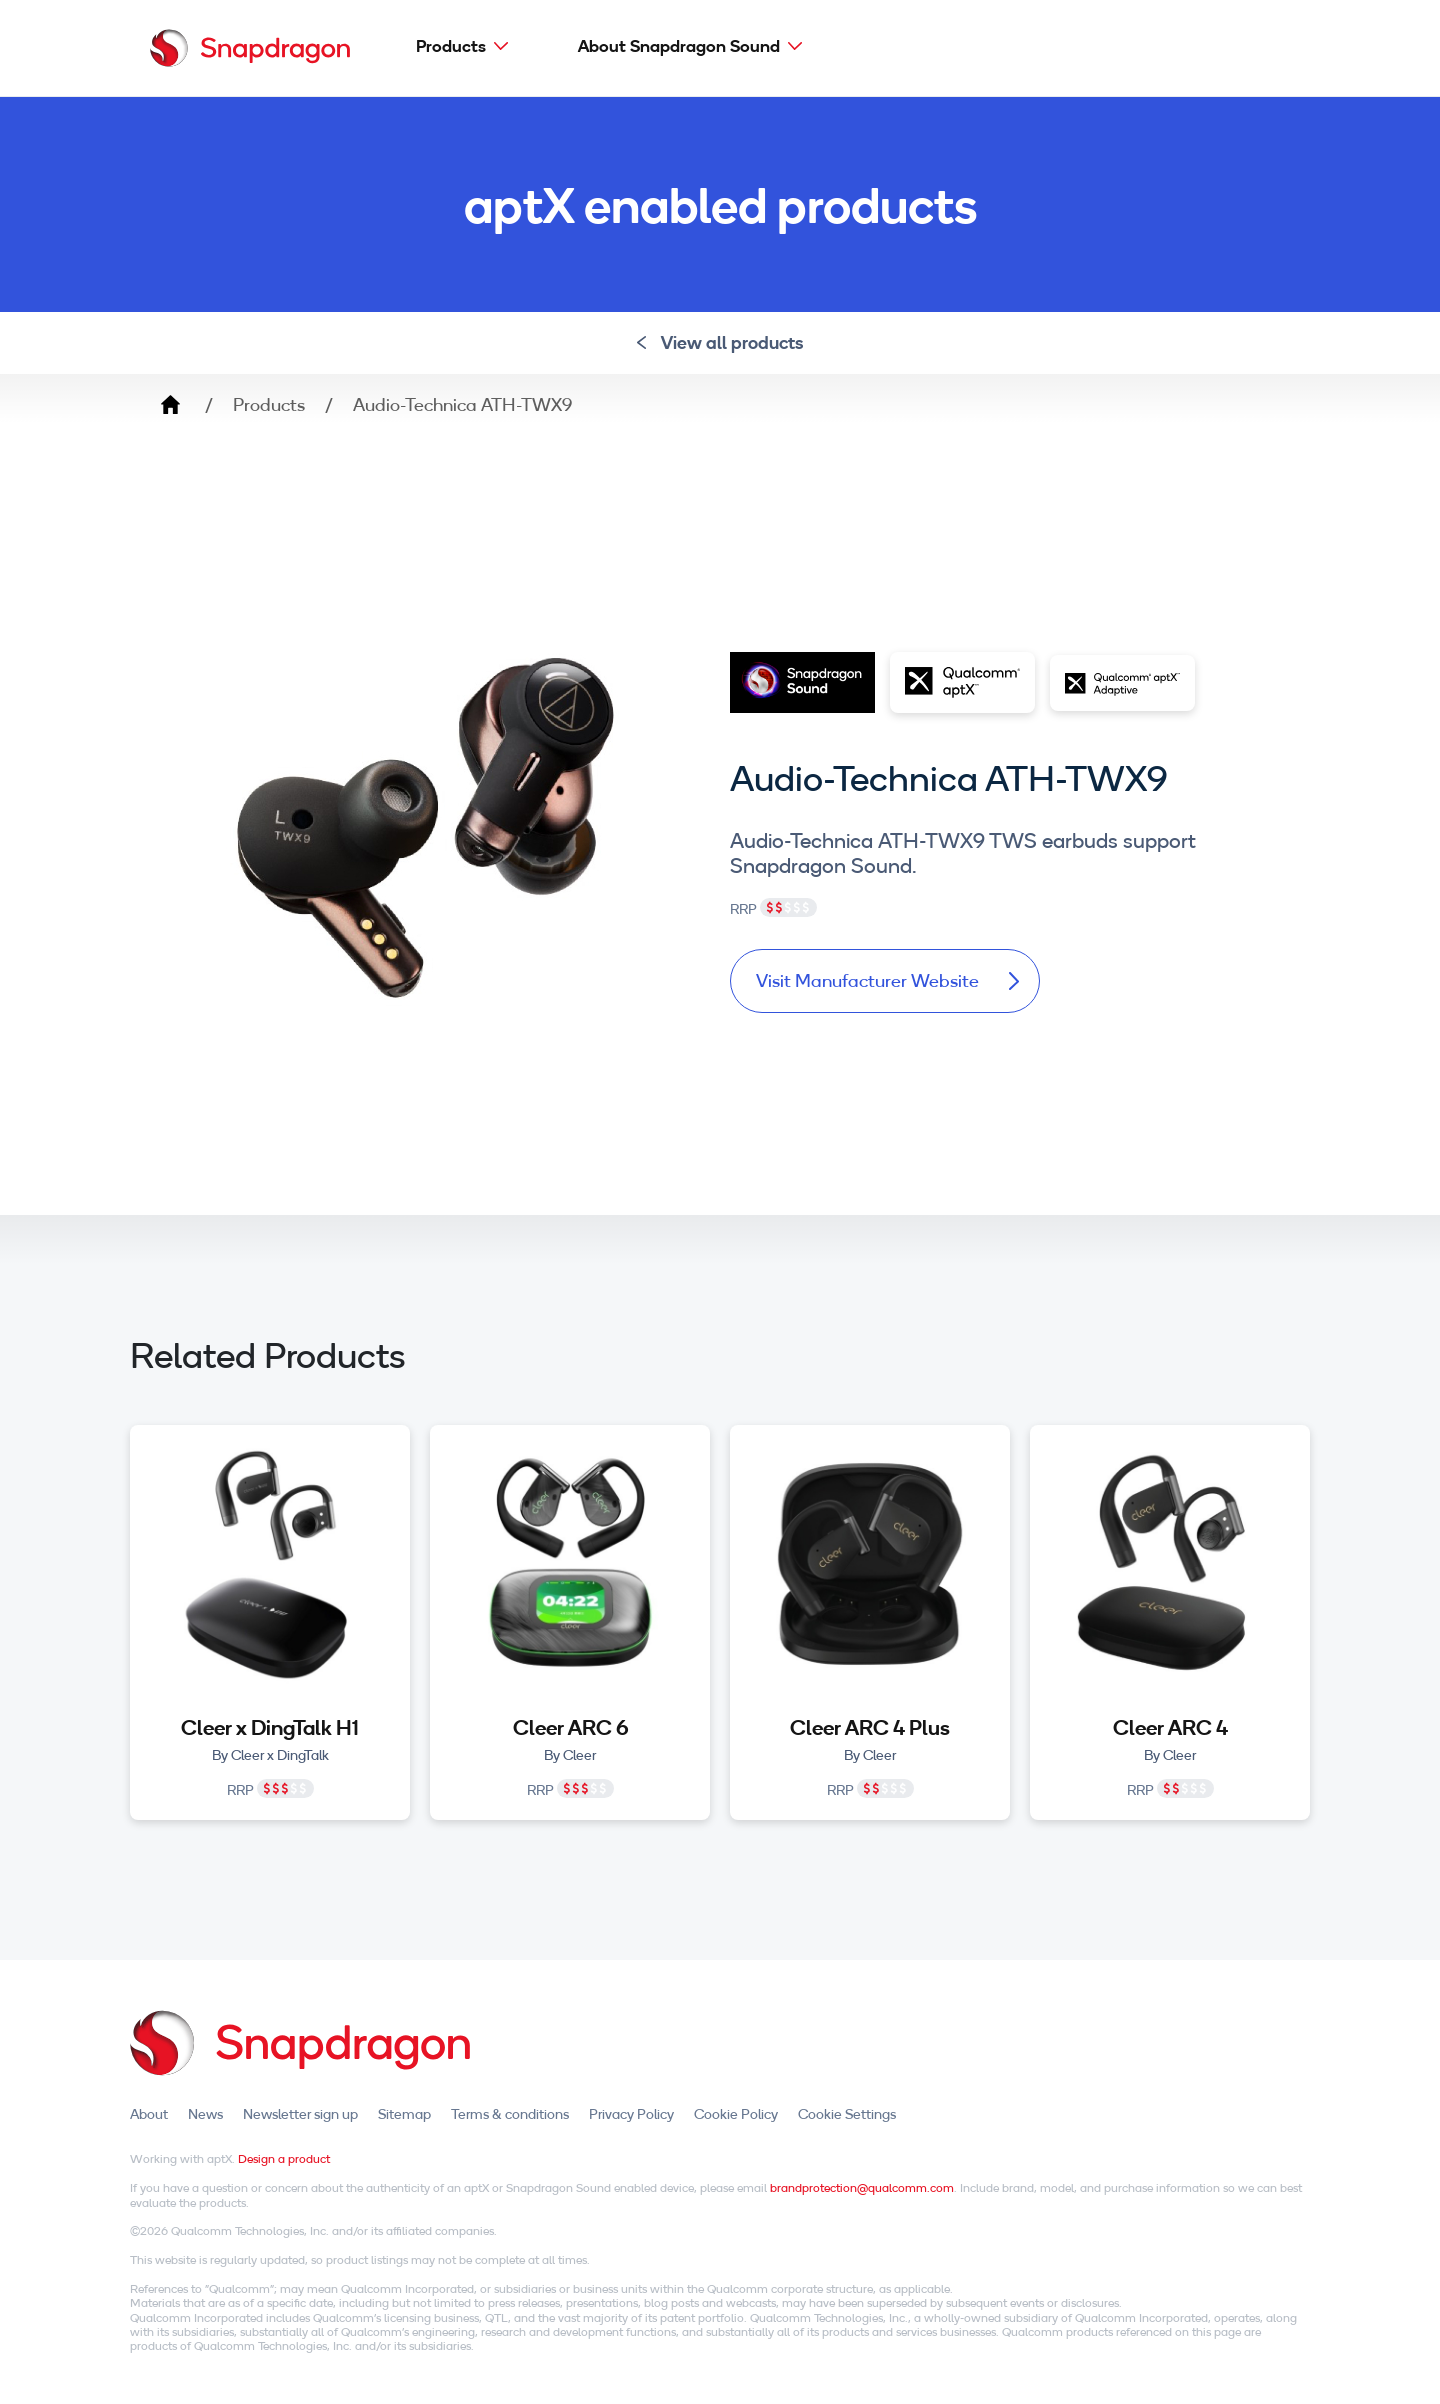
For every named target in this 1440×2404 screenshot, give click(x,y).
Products (451, 45)
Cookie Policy (736, 2114)
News (205, 2114)
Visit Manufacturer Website (887, 980)
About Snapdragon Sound (679, 45)
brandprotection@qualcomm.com (862, 2187)
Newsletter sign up (300, 2114)
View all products (720, 342)
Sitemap (404, 2114)
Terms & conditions (510, 2114)
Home (170, 405)
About (149, 2114)
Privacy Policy (631, 2114)
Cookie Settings (847, 2114)
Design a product (284, 2158)
